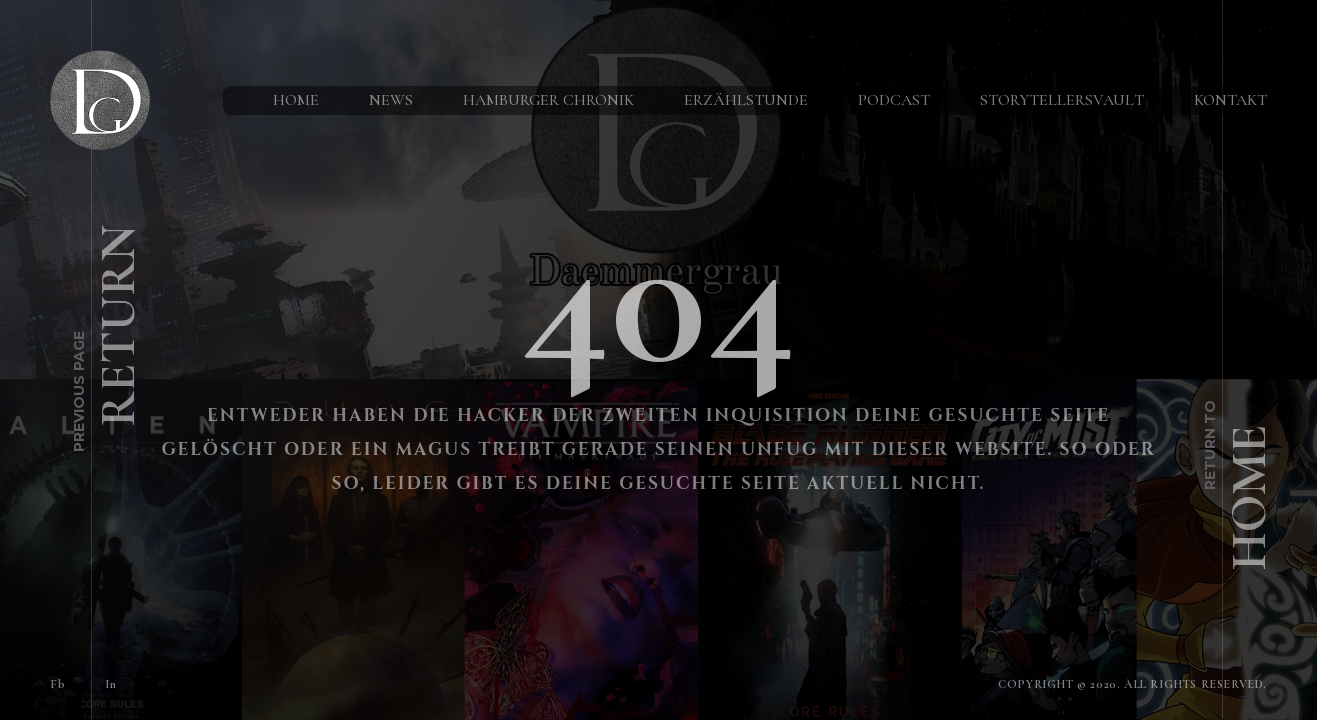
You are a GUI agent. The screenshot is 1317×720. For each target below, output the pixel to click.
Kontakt (1230, 100)
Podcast (894, 100)
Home (296, 100)
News (391, 100)
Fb (57, 684)
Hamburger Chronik (548, 100)
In (110, 684)
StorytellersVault (1062, 100)
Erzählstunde (746, 100)
